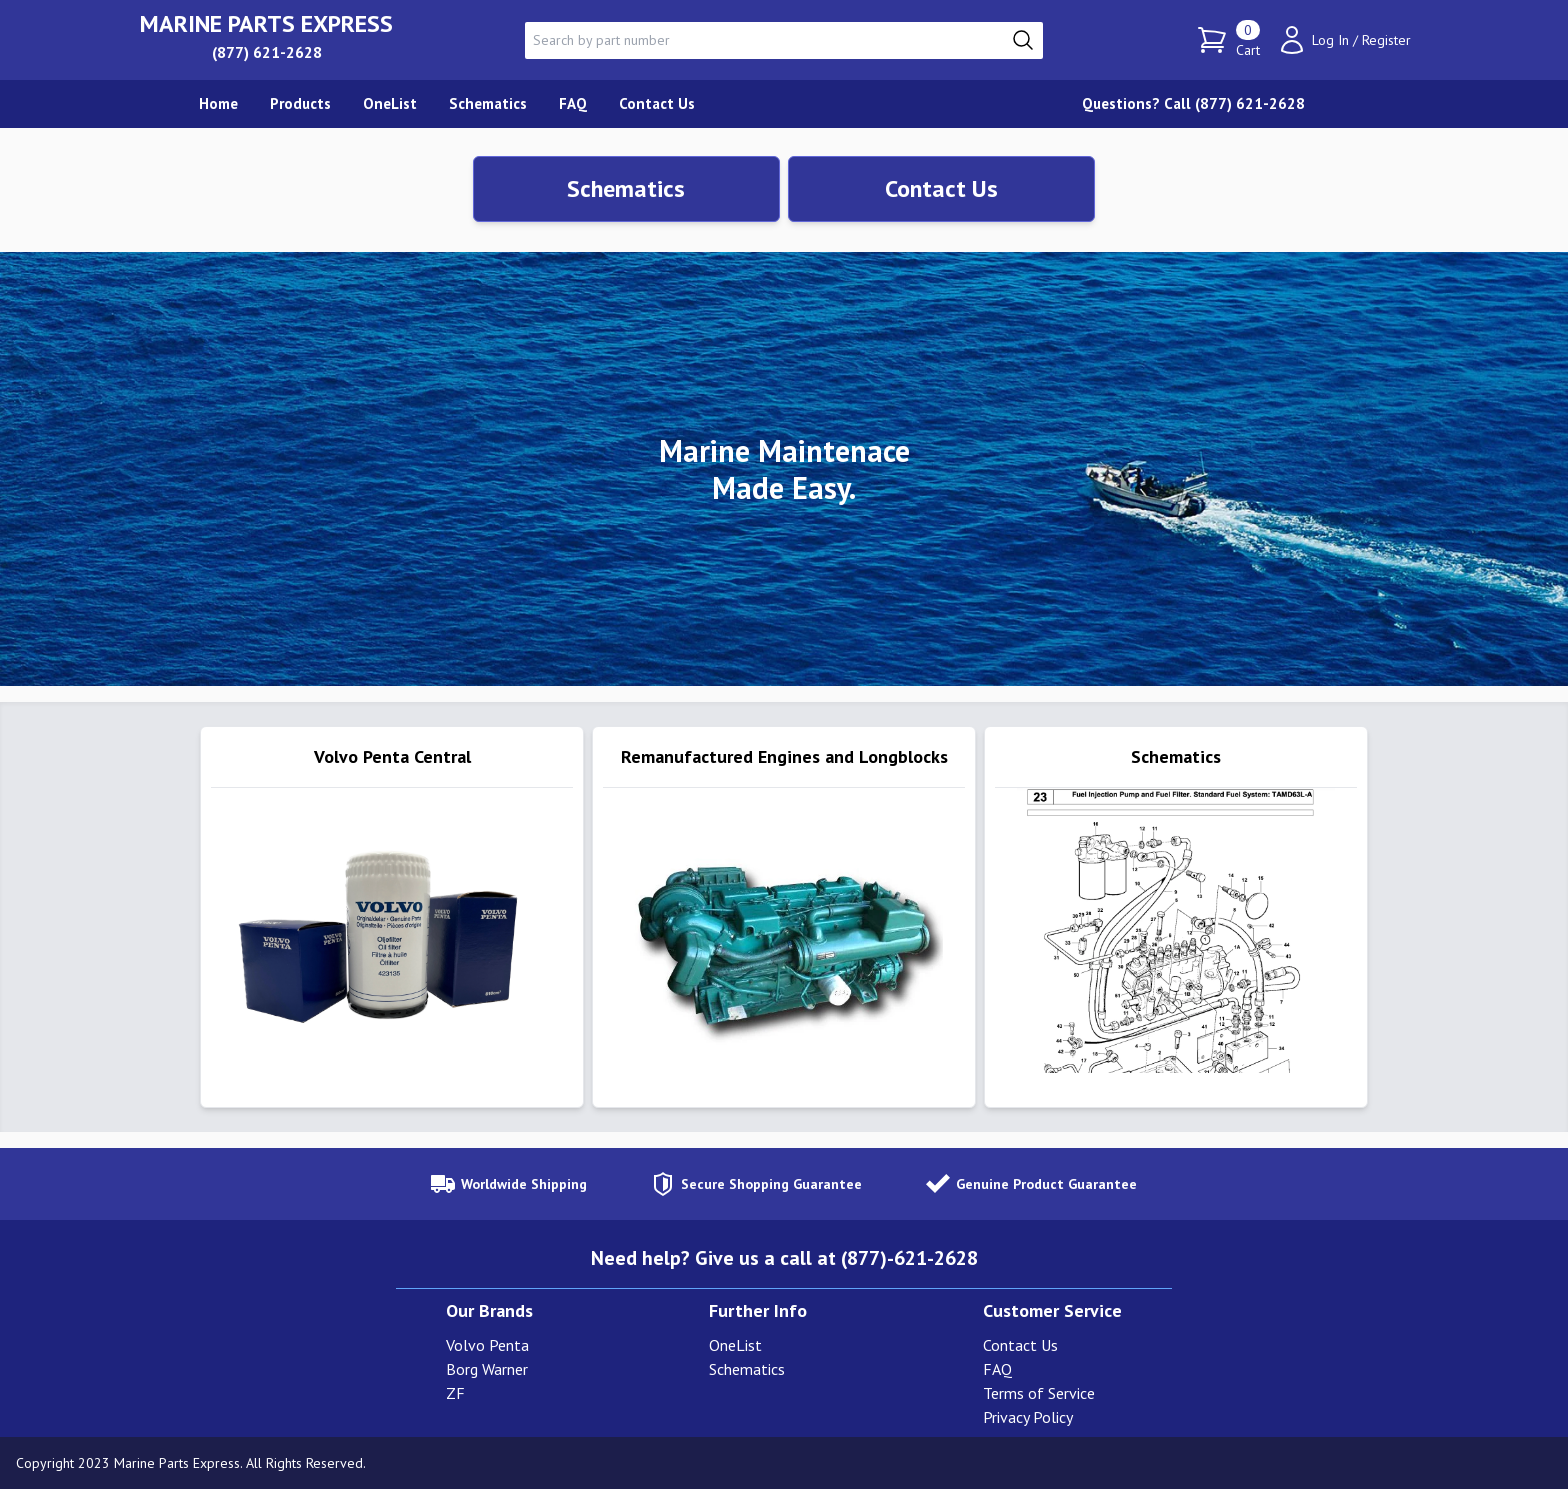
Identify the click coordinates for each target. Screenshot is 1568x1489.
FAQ (997, 1369)
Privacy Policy (1028, 1417)
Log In (1330, 40)
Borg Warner (487, 1369)
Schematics (626, 188)
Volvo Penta (487, 1345)
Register (1386, 40)
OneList (735, 1345)
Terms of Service (1039, 1393)
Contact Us (941, 188)
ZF (455, 1393)
